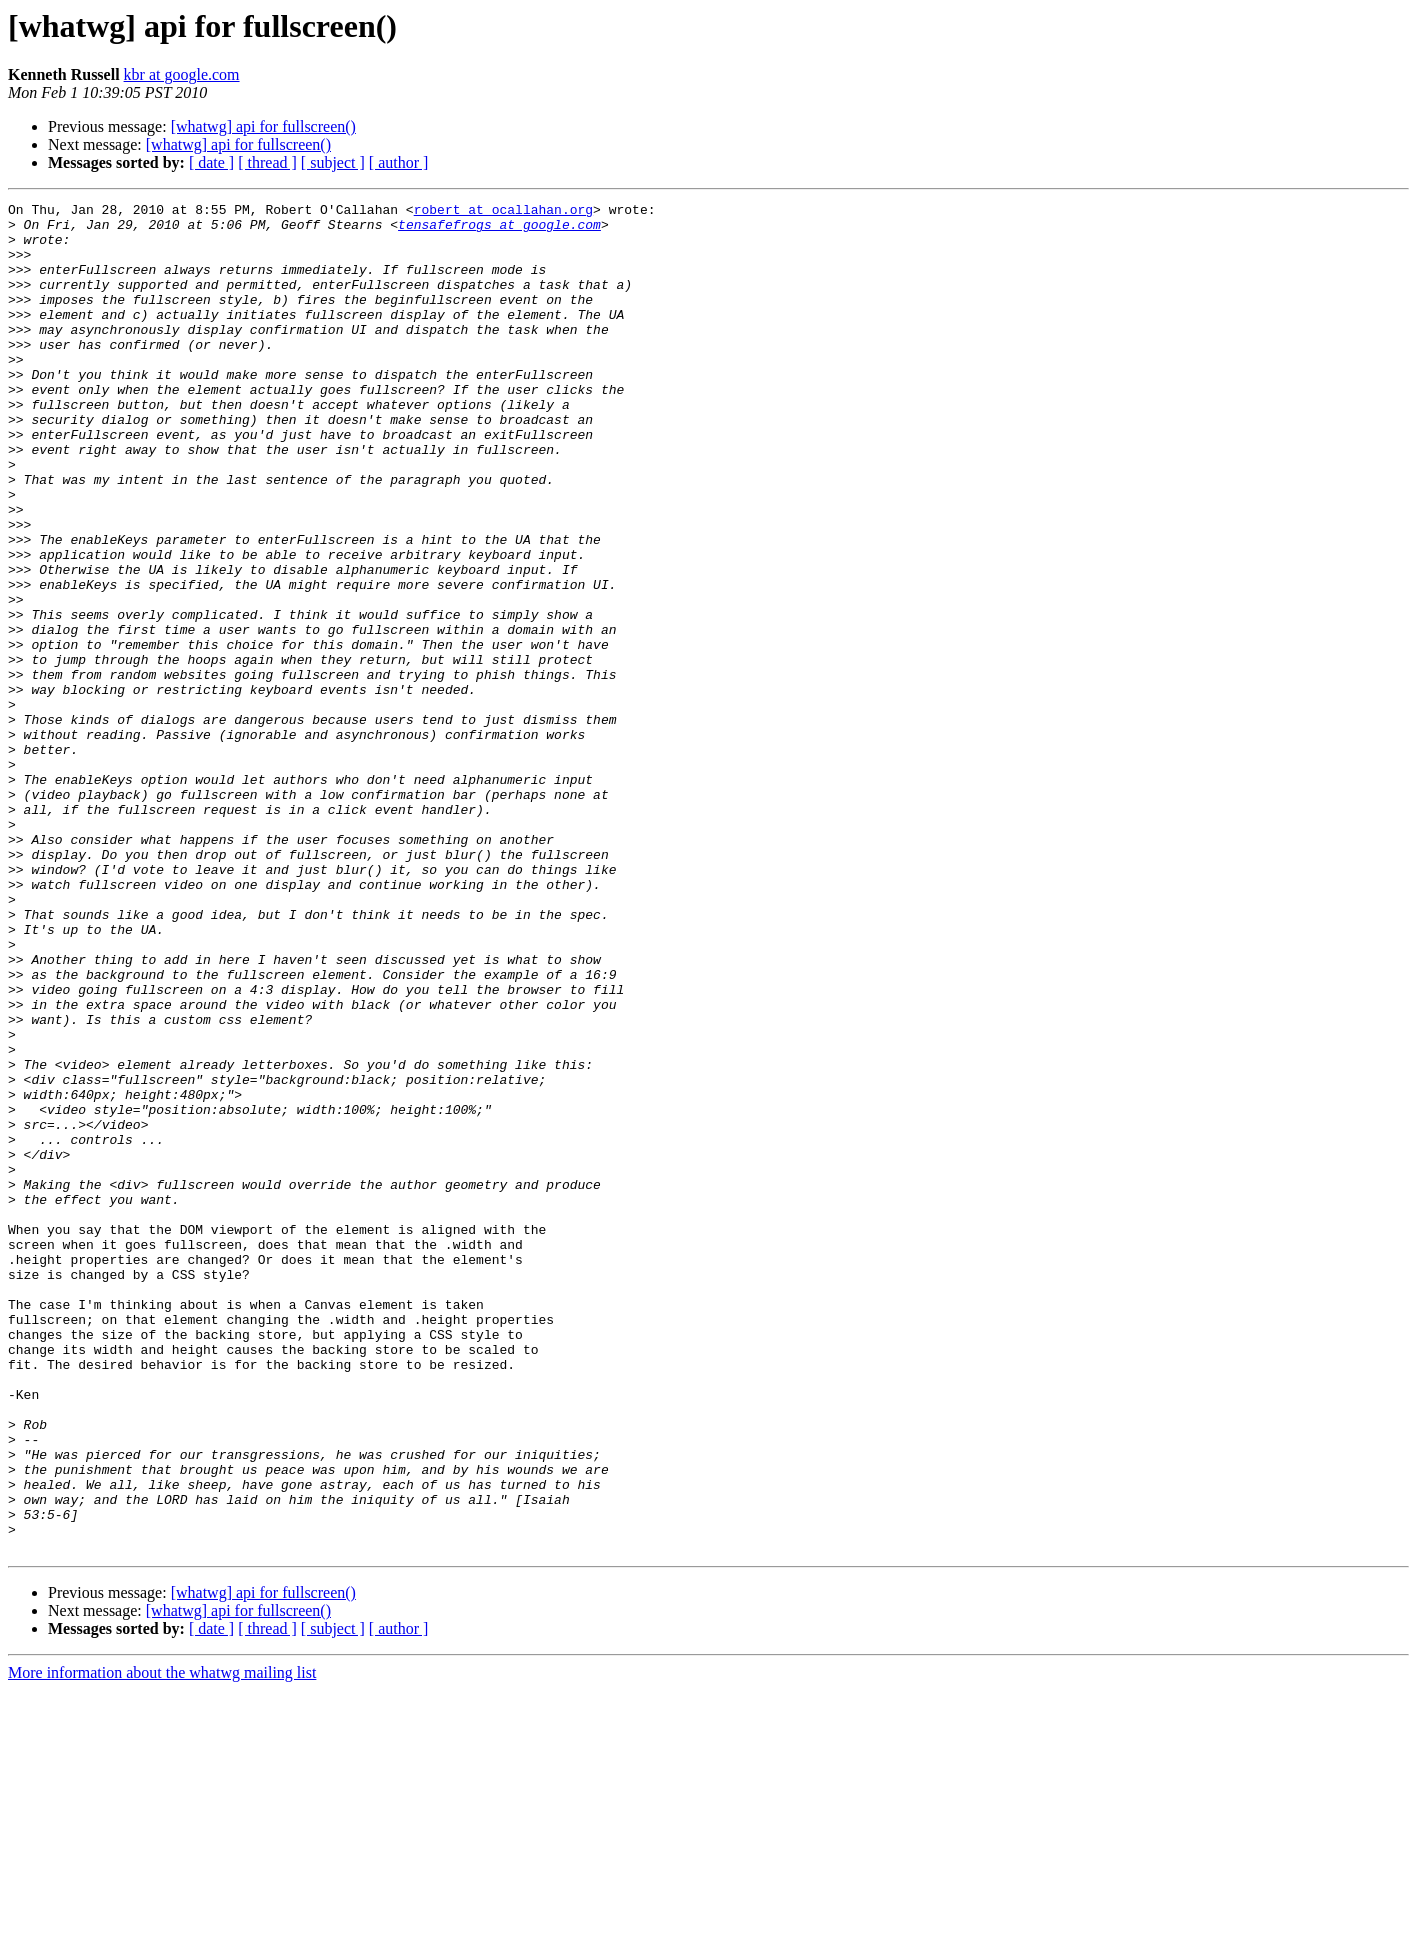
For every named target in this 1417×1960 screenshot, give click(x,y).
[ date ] (211, 162)
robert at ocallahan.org (503, 212)
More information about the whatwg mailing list (162, 1942)
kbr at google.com (182, 74)
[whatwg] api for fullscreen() (263, 126)
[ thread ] (267, 162)
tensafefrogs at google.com (499, 230)
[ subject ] (333, 162)
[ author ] (399, 162)
